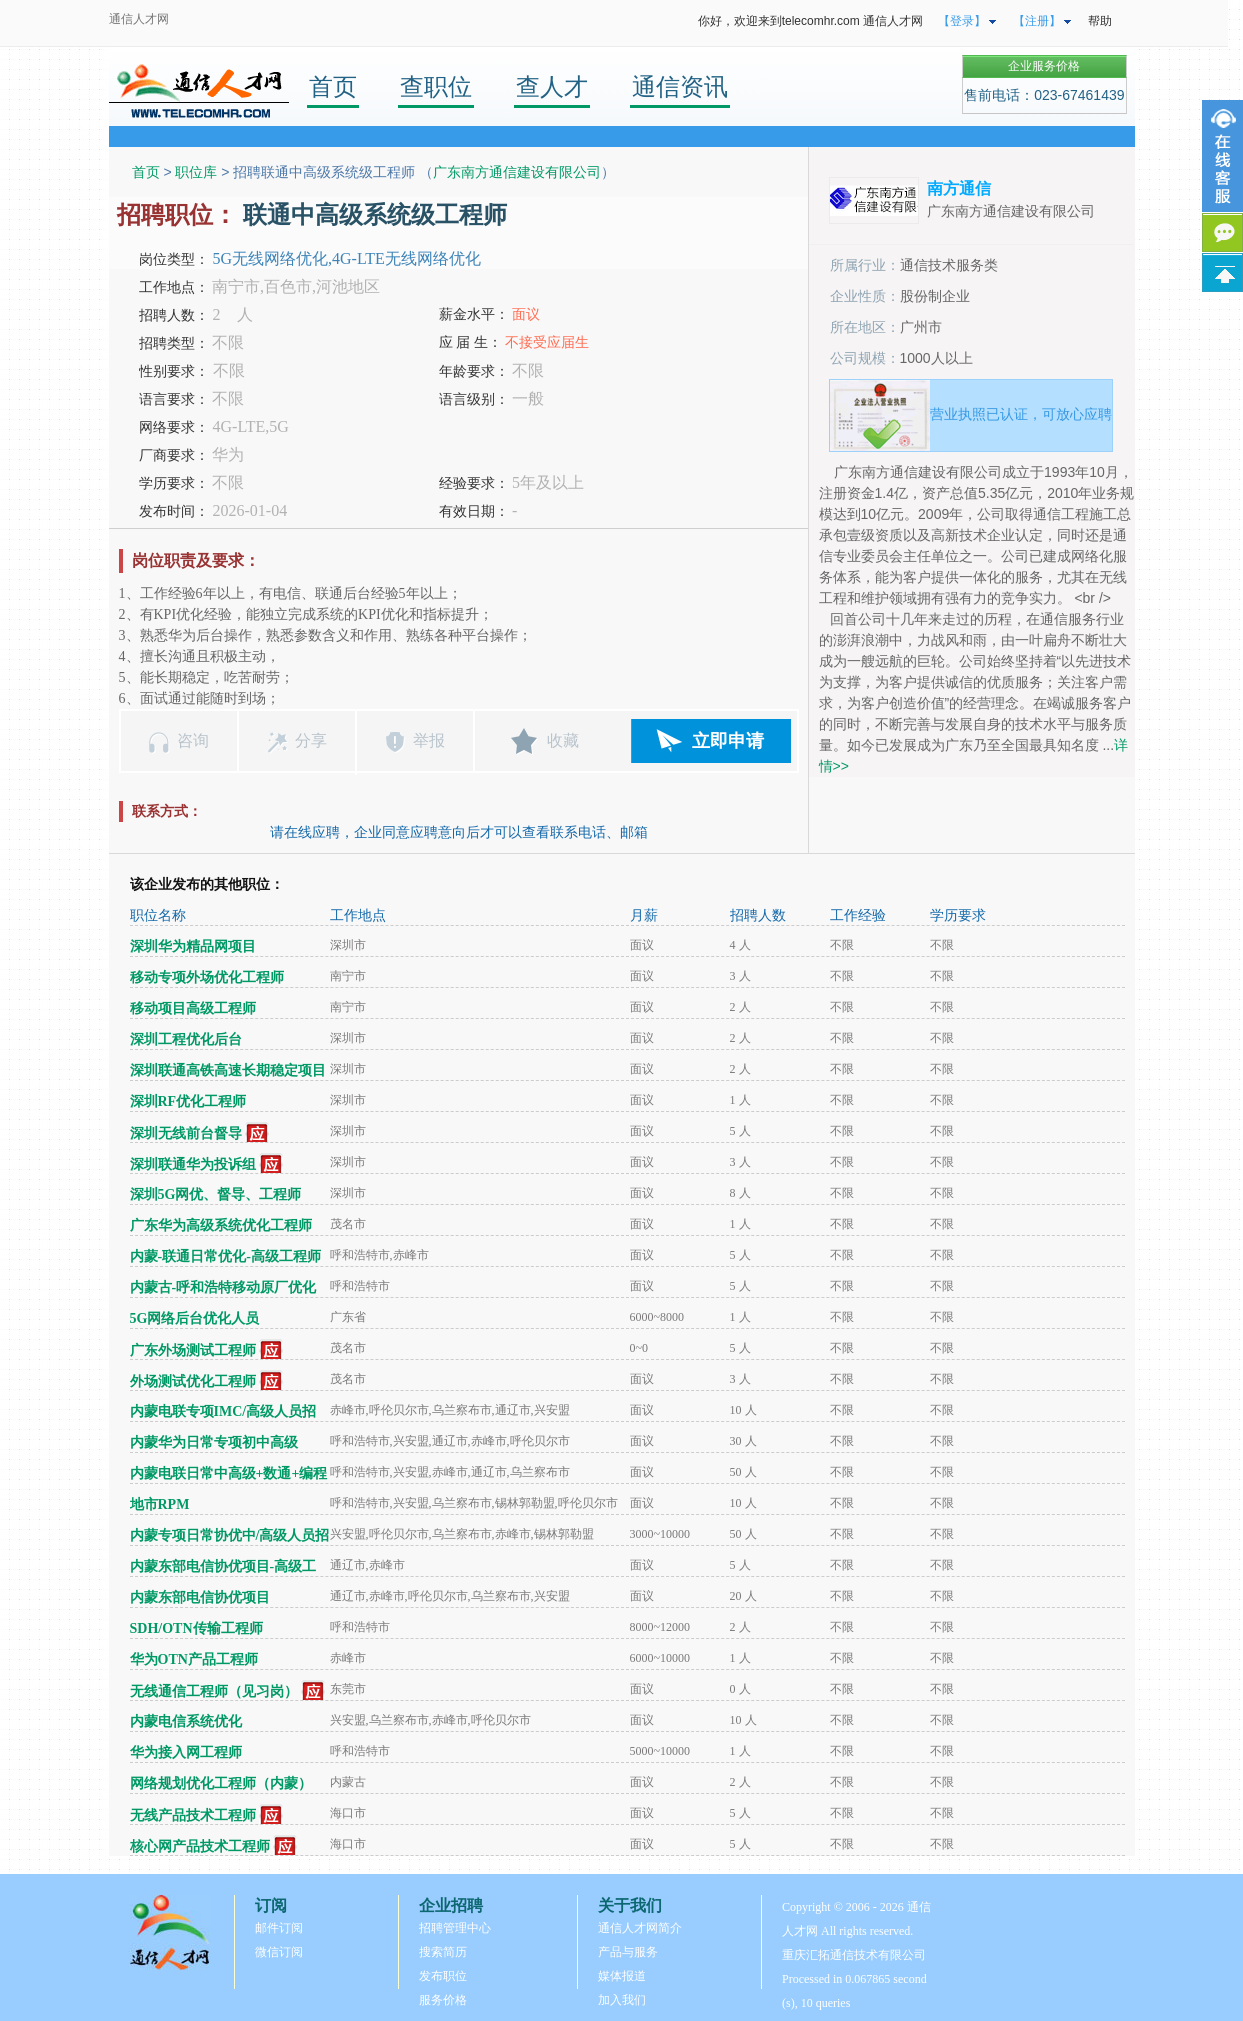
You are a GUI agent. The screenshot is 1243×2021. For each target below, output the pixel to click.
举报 (429, 740)
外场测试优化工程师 (193, 1381)
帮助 (1100, 21)
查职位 (436, 86)
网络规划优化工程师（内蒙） (221, 1783)
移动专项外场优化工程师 (207, 977)
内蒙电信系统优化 (186, 1721)
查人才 (552, 86)
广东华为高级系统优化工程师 (221, 1225)
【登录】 (962, 21)
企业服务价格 (1044, 66)
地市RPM (160, 1504)
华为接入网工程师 (186, 1752)
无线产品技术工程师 (193, 1815)
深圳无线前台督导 (186, 1133)
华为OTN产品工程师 (194, 1659)
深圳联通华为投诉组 (193, 1164)
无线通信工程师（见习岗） (214, 1691)
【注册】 (1037, 21)
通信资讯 (680, 86)
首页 (333, 86)
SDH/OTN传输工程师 (196, 1628)
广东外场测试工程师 (193, 1350)
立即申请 (728, 741)
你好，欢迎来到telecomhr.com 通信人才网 (810, 21)
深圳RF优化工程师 (188, 1101)
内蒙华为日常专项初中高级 (214, 1442)
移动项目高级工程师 (193, 1008)
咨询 (193, 740)
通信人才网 (139, 19)
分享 (311, 740)
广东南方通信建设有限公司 (517, 172)
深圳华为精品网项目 (193, 946)
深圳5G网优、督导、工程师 (216, 1194)
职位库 (196, 172)
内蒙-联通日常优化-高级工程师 (225, 1256)
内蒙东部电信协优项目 (200, 1597)
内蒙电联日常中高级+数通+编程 (229, 1473)
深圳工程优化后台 (186, 1039)
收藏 (563, 740)
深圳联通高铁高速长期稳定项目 (228, 1070)
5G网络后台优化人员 (195, 1318)
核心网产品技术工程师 (200, 1846)
